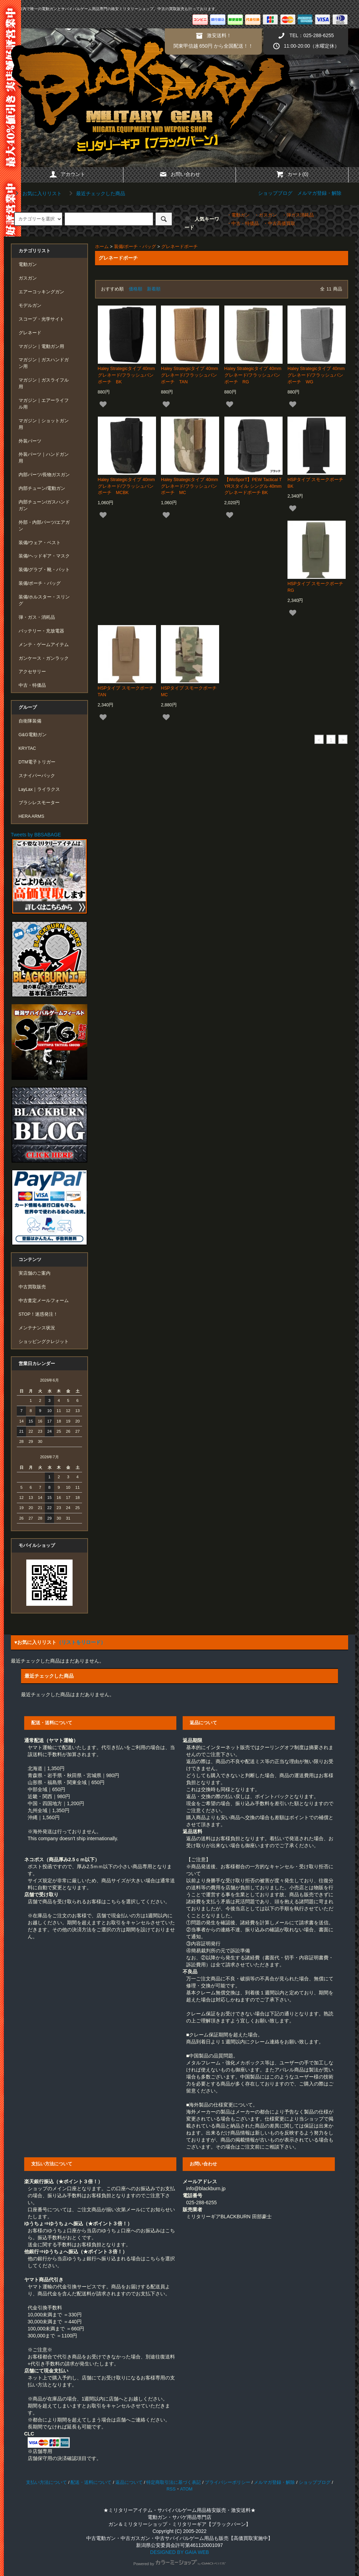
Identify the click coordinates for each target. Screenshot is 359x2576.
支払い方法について (46, 2482)
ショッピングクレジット (44, 1341)
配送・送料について (90, 2482)
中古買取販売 (32, 1286)
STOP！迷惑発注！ (38, 1314)
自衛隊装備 (30, 721)
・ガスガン (265, 215)
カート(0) (292, 174)
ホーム (102, 246)
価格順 (135, 289)
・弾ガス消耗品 (298, 215)
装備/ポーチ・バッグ (135, 246)
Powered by (179, 2564)
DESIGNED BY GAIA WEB (179, 2552)
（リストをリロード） (81, 1642)
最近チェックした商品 (96, 193)
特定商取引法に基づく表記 (173, 2482)
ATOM (186, 2489)
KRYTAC (27, 748)
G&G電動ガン (33, 734)
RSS (171, 2489)
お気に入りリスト (37, 193)
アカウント (67, 174)
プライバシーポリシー (227, 2482)
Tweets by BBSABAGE (36, 834)
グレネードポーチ (179, 246)
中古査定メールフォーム (44, 1300)
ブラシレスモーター (39, 802)
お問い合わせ (179, 174)
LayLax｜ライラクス (39, 789)
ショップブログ (275, 193)
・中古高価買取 (279, 223)
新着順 (154, 289)
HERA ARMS (31, 816)
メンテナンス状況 (37, 1327)
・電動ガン (238, 215)
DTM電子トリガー (37, 762)
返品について (129, 2482)
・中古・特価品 (243, 223)
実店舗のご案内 (34, 1273)
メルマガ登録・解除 (319, 193)
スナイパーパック (37, 775)
